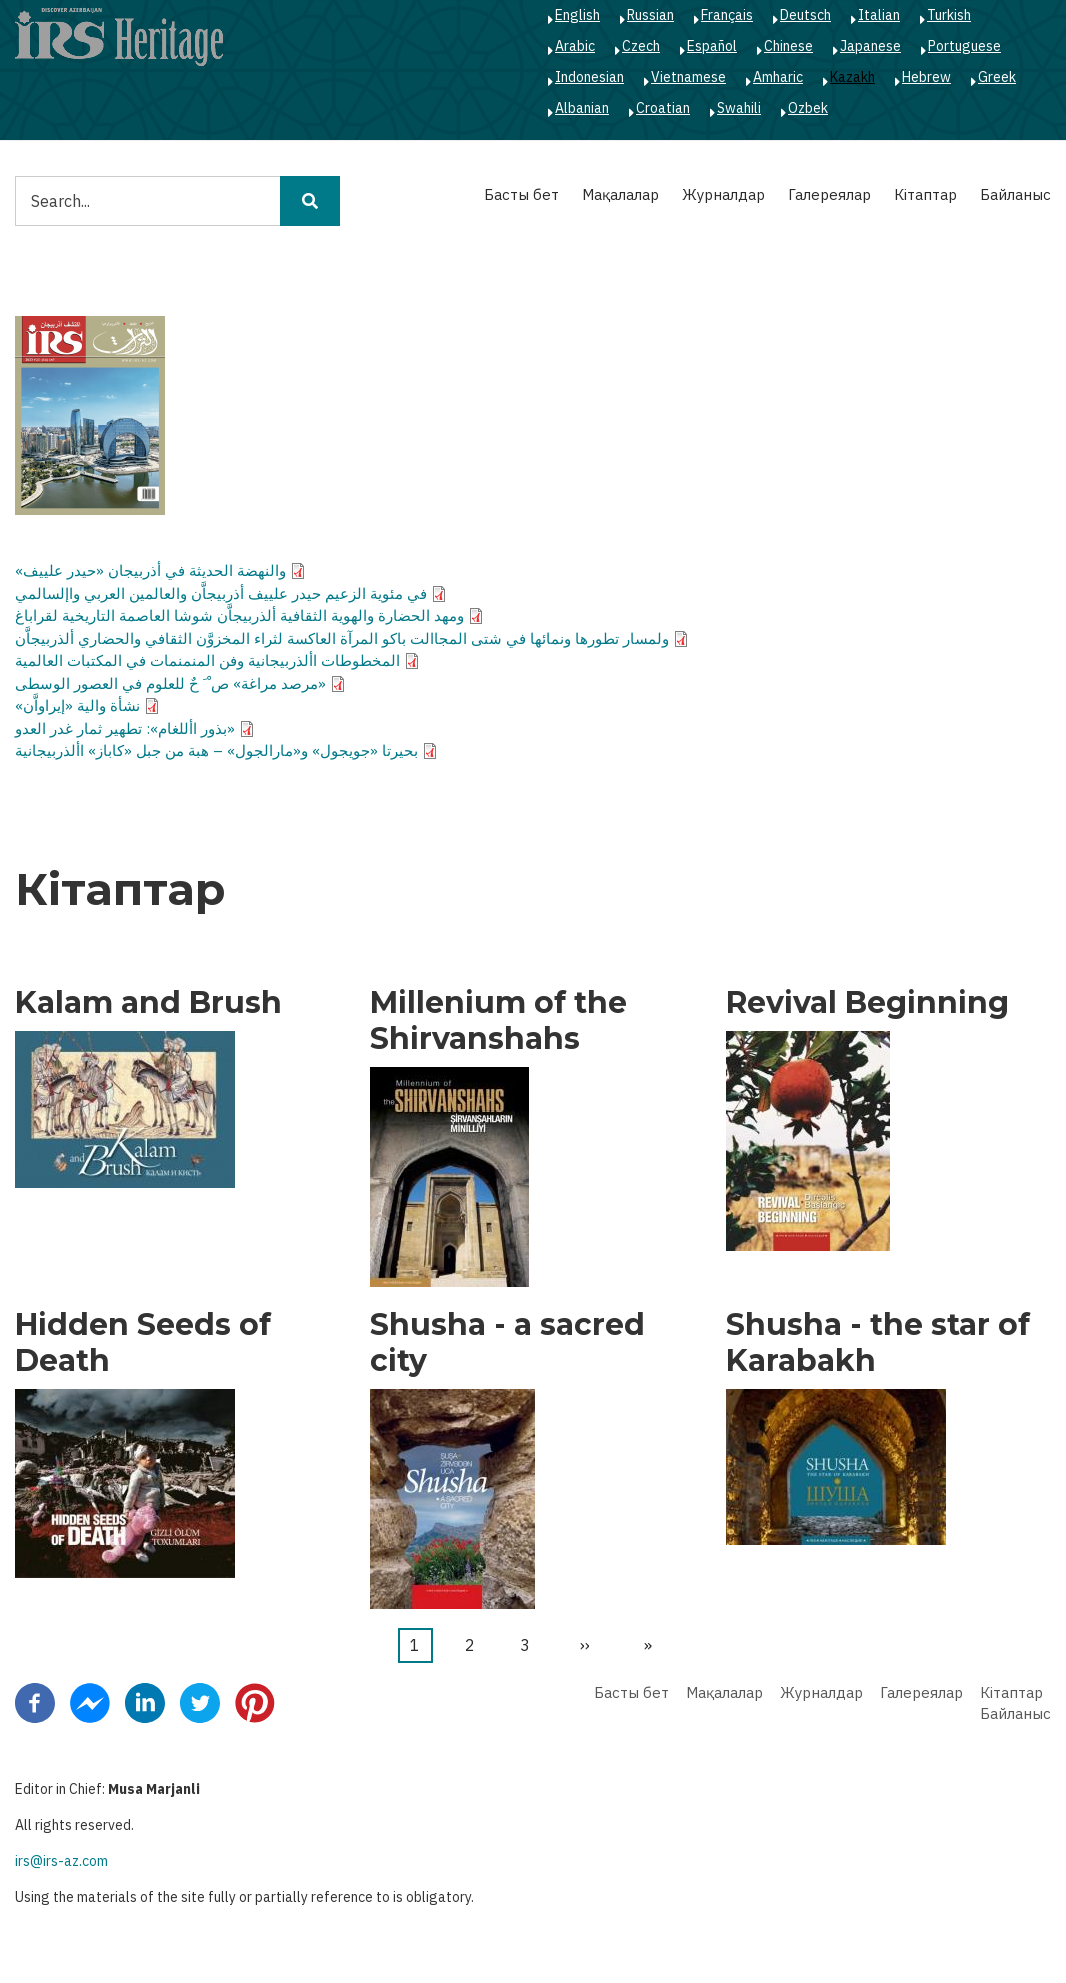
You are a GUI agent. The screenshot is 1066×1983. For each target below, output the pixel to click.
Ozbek (808, 108)
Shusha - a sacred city (507, 1343)
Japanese (870, 46)
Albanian (582, 108)
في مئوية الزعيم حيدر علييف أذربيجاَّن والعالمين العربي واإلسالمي (221, 593)
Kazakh (852, 77)
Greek (997, 77)
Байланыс (1015, 194)
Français (727, 15)
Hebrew (926, 77)
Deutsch (805, 15)
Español (712, 46)
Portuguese (964, 46)
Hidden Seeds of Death (143, 1343)
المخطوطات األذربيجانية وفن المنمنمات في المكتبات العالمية (207, 660)
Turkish (949, 15)
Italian (879, 15)
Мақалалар (620, 194)
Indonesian (589, 77)
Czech (641, 46)
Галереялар (829, 194)
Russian (650, 15)
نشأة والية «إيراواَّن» (77, 705)
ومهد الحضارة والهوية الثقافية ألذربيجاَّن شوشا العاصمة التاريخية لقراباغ (239, 615)
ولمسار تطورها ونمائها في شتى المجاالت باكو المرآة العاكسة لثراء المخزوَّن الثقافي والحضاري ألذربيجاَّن (342, 638)
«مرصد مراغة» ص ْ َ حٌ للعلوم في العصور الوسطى (170, 683)
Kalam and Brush (148, 1003)
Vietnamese (688, 77)
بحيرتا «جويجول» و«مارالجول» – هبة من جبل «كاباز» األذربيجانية (216, 750)
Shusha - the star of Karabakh (878, 1343)
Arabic (575, 46)
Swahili (739, 108)
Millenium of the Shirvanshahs (498, 1021)
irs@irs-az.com (61, 1861)
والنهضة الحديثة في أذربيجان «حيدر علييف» (150, 570)
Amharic (778, 77)
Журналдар (723, 194)
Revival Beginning (867, 1003)
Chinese (788, 46)
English (577, 15)
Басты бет (521, 194)
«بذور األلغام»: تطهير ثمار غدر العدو (125, 728)
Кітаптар (925, 194)
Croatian (663, 108)
